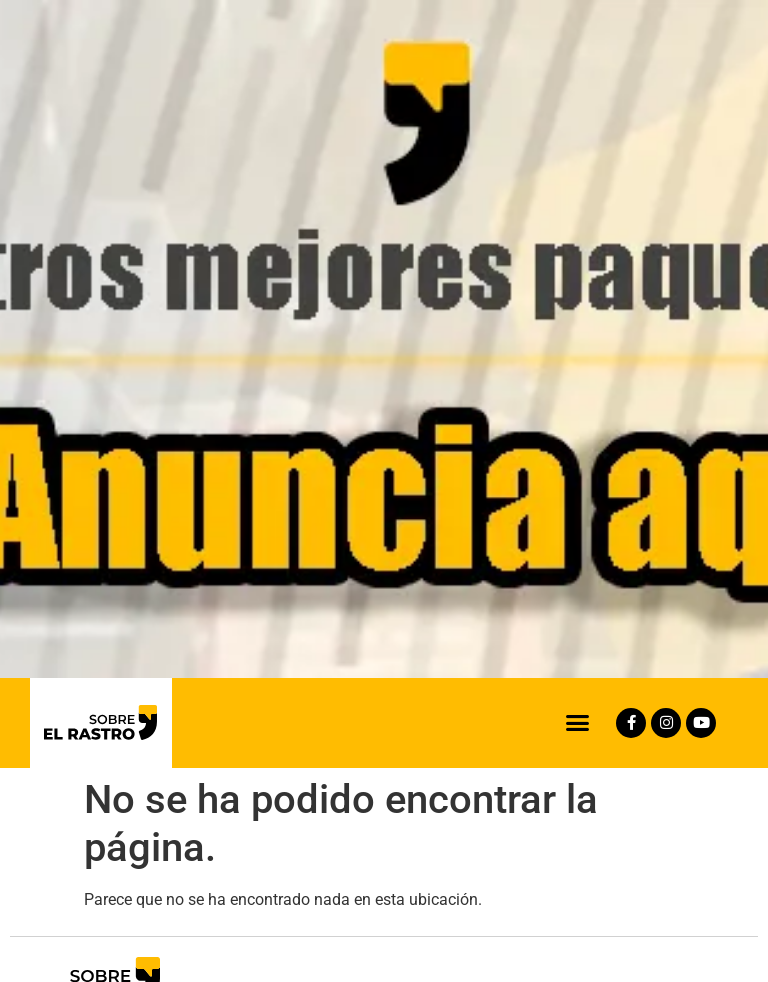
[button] (578, 723)
